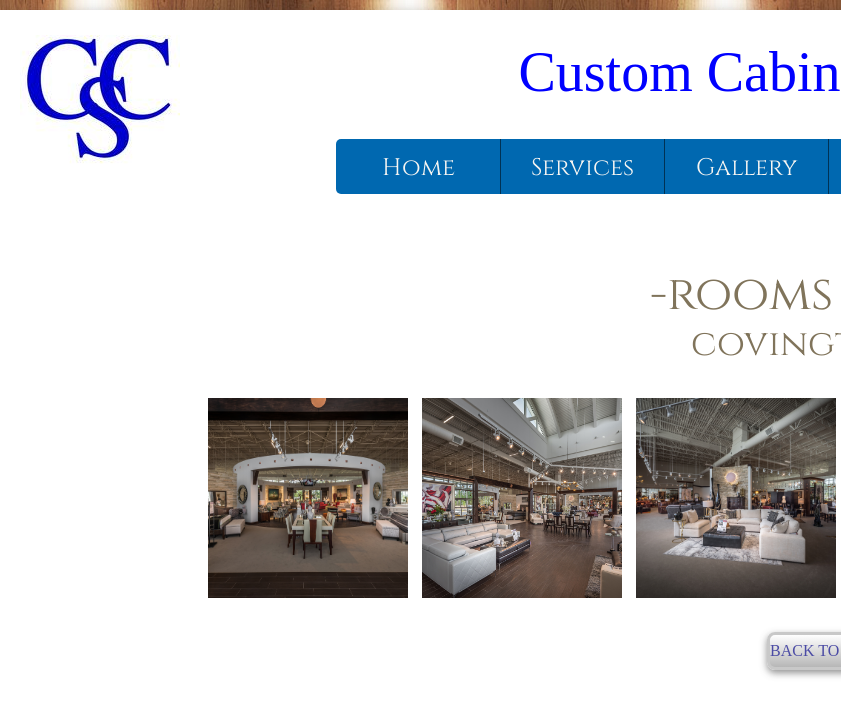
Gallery (746, 168)
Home (418, 168)
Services (582, 168)
